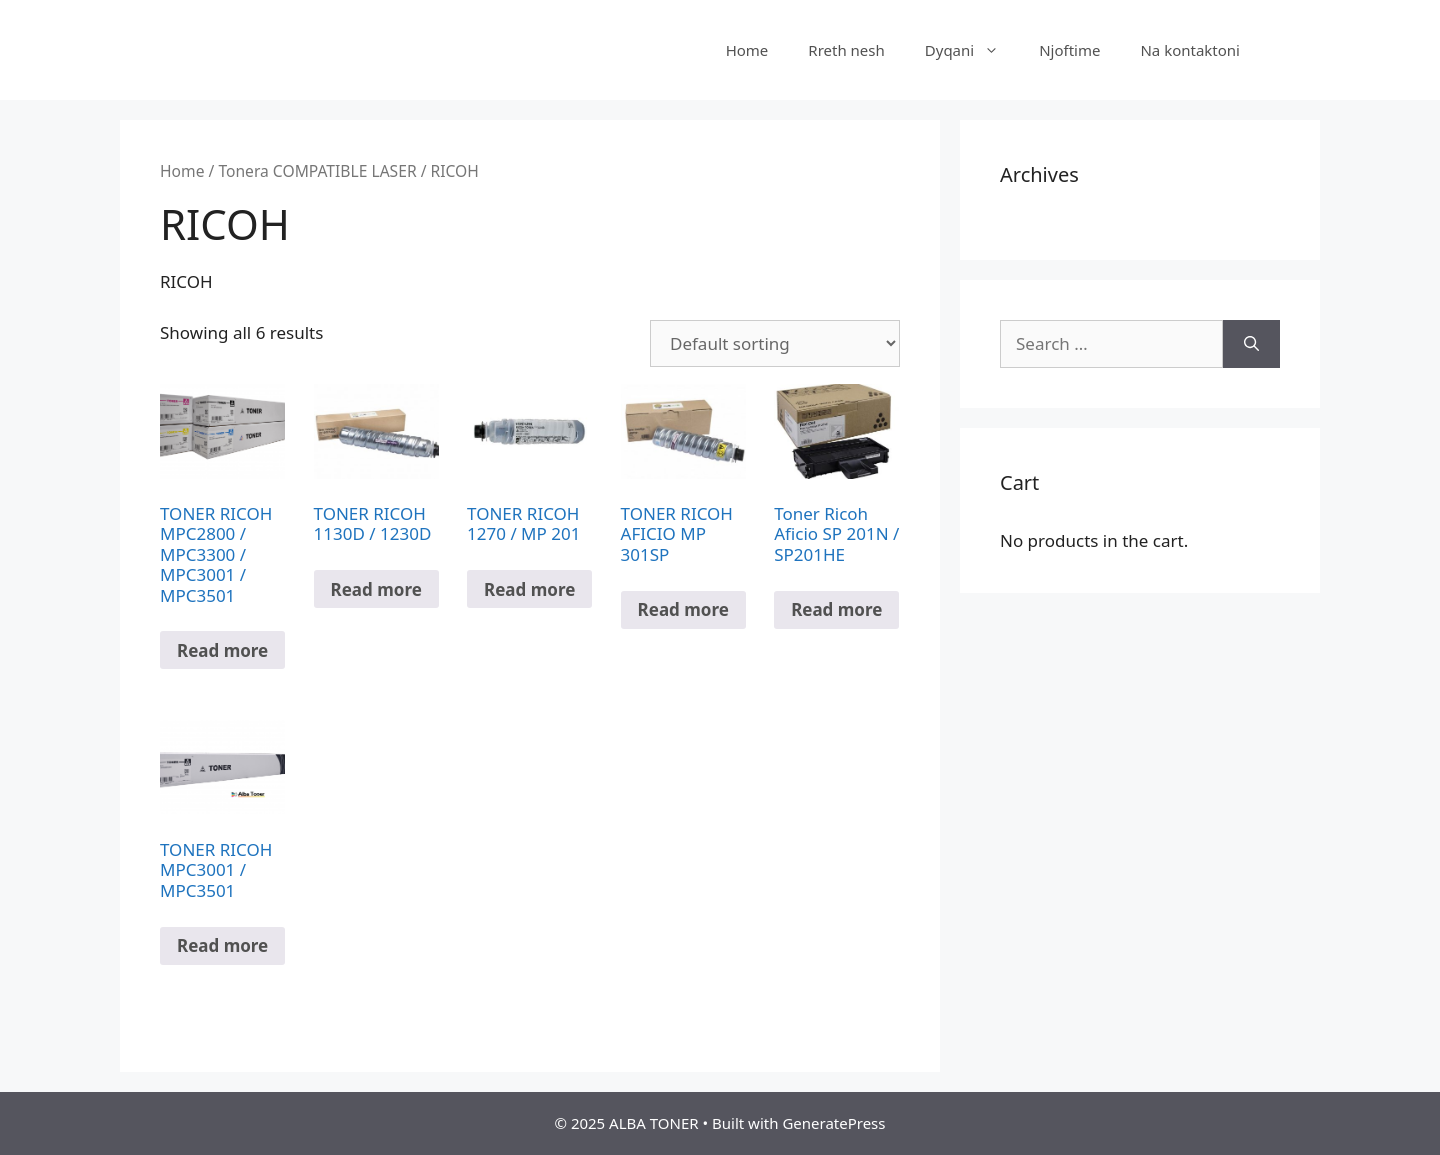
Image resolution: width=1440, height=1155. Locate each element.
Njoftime (1069, 50)
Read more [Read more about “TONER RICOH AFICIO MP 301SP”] (683, 609)
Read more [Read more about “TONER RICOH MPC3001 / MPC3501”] (222, 945)
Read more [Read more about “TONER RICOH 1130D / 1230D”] (376, 589)
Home (747, 50)
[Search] (1251, 344)
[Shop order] (775, 343)
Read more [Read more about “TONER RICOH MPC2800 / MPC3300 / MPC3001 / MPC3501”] (222, 650)
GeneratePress (833, 1123)
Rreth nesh (846, 50)
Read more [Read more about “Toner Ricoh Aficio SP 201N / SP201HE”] (836, 609)
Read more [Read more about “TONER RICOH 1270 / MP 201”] (529, 589)
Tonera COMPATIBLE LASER (317, 171)
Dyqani (972, 50)
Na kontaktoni (1190, 50)
